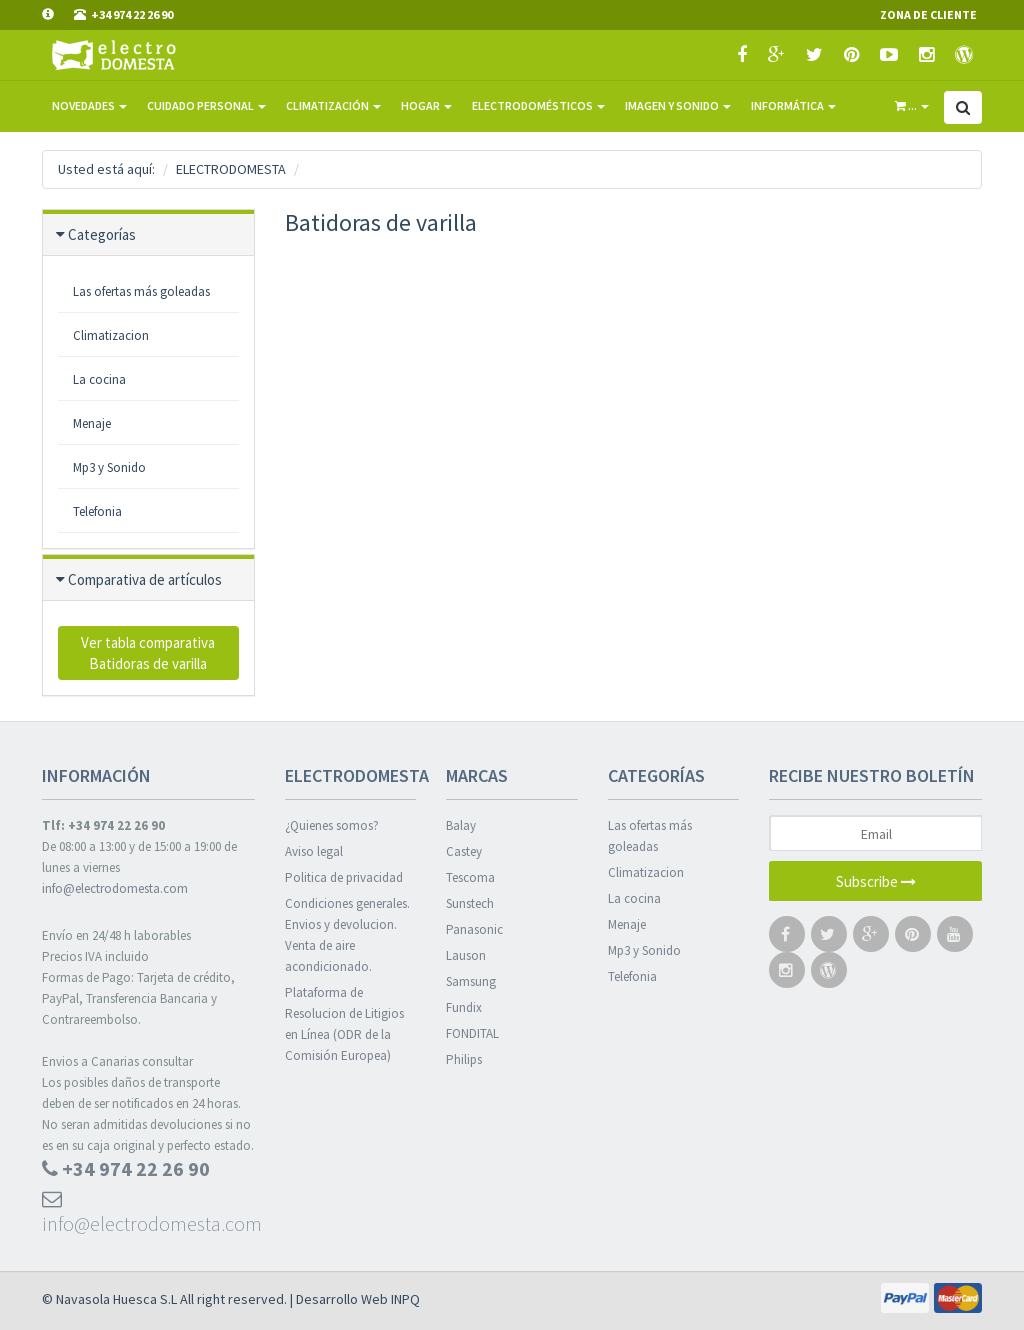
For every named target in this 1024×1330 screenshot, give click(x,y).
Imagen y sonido (678, 105)
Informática (793, 105)
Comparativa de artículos (145, 579)
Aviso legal (314, 851)
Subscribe (876, 881)
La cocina (99, 379)
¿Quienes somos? (332, 825)
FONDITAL (472, 1033)
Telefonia (97, 511)
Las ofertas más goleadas (650, 836)
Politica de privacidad (344, 877)
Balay (461, 825)
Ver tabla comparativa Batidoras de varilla (148, 653)
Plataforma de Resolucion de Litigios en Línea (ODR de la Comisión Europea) (344, 1024)
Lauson (466, 955)
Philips (464, 1059)
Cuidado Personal (206, 105)
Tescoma (470, 877)
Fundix (464, 1007)
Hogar (426, 105)
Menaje (92, 423)
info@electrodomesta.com (115, 888)
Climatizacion (111, 335)
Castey (464, 851)
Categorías (102, 234)
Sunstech (470, 903)
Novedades (89, 105)
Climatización (333, 105)
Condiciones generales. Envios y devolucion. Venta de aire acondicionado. (347, 935)
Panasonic (474, 929)
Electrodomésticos (538, 105)
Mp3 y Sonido (109, 467)
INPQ (405, 1299)
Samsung (471, 981)
